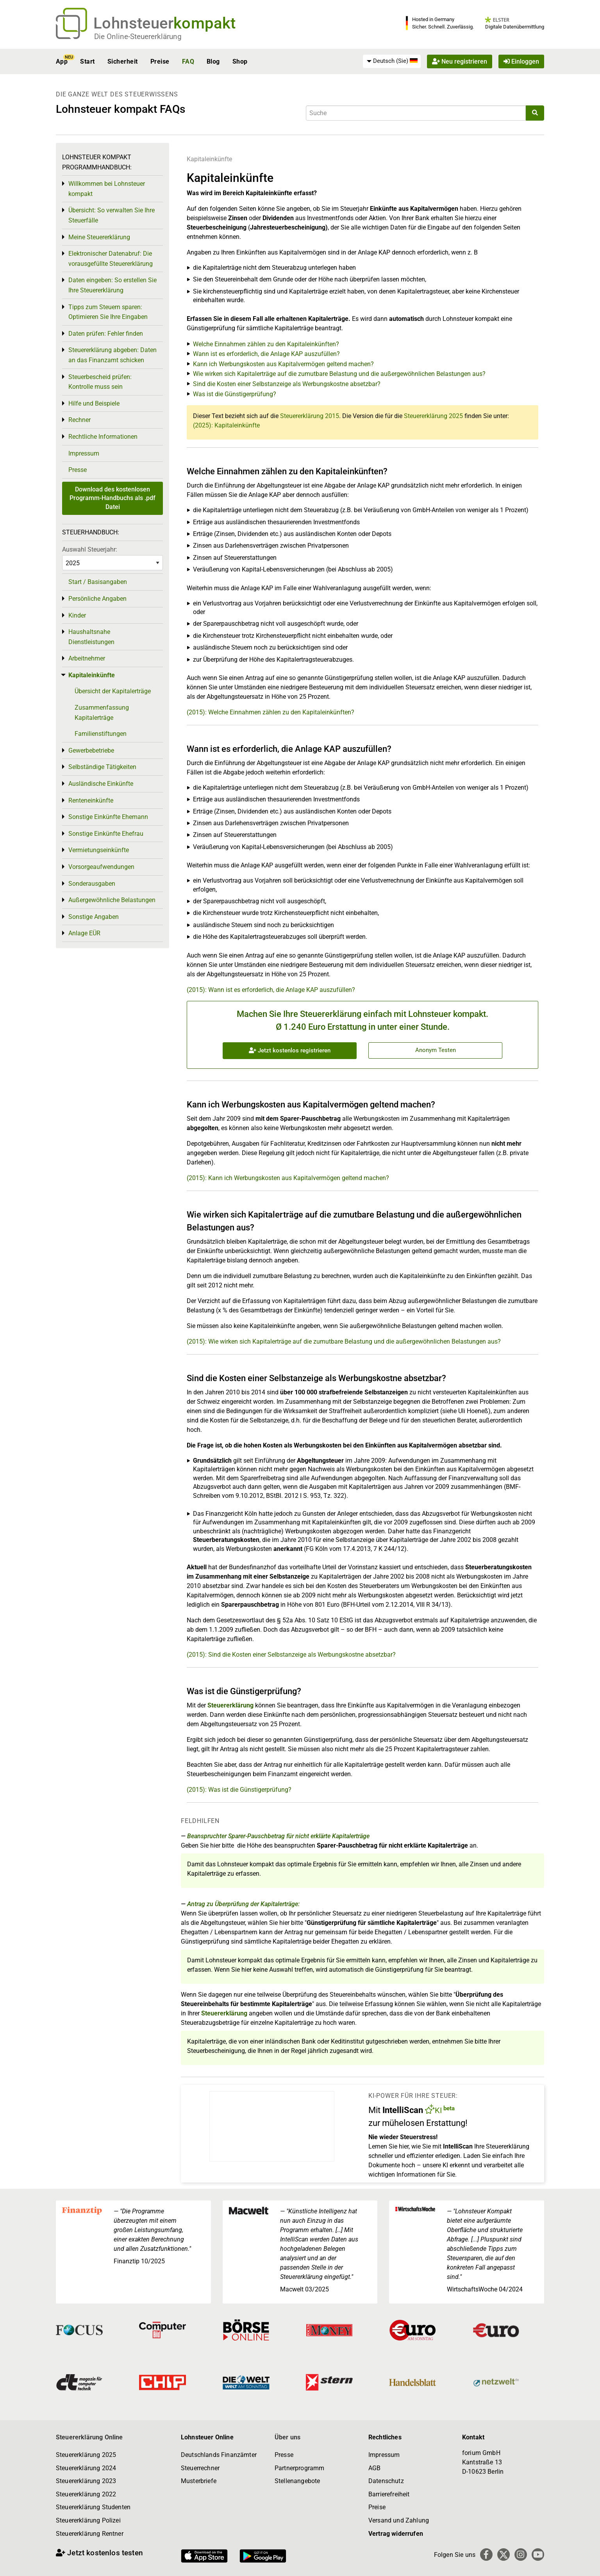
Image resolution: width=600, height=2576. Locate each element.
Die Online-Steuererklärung (138, 36)
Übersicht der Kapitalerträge (113, 691)
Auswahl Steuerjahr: (89, 549)
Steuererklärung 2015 (309, 416)
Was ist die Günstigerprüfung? (234, 394)
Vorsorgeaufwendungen (101, 867)
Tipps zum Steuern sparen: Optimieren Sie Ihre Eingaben (108, 312)
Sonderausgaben (91, 883)
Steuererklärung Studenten (93, 2507)
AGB (374, 2468)
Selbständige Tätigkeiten (102, 767)
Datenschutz (386, 2481)
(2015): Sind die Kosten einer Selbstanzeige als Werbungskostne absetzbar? (291, 1654)
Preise (160, 61)
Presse (77, 470)
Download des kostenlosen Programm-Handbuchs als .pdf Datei (112, 498)
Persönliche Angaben (97, 598)
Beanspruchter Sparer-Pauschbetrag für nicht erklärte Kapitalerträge (278, 1836)
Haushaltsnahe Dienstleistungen (91, 637)
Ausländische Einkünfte (100, 783)
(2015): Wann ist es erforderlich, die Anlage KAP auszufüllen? (271, 989)
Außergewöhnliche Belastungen (111, 900)
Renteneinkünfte (90, 800)
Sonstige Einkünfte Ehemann (108, 817)
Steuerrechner (200, 2468)
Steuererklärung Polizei (88, 2520)
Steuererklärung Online (89, 2437)
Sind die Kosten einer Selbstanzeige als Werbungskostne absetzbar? (286, 384)
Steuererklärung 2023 (86, 2481)
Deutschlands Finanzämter (219, 2455)
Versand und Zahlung (398, 2520)
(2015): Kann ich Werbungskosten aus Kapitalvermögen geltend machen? (288, 1178)
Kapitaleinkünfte (209, 159)
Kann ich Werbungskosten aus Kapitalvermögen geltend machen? (283, 364)
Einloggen (521, 61)
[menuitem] (392, 61)
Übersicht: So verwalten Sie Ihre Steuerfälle (111, 215)
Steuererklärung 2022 (86, 2494)
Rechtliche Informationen (103, 436)
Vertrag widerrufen (395, 2533)
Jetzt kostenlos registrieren (289, 1050)
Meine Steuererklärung (99, 237)
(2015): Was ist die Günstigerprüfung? (239, 1789)
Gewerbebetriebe (91, 750)
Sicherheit (122, 61)
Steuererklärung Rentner (89, 2533)
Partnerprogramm (299, 2468)
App (62, 61)
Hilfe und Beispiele (94, 403)
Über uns (287, 2437)
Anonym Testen (435, 1050)
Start (87, 61)
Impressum (83, 453)
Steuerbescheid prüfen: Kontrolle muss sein (100, 382)
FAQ (188, 61)
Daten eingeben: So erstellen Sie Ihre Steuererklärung (112, 285)
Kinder (77, 615)
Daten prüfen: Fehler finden (105, 333)
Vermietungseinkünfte (98, 850)
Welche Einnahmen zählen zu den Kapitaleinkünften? (266, 344)
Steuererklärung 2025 (433, 416)
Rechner (79, 420)
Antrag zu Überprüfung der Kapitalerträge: (243, 1904)
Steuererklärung (230, 1705)
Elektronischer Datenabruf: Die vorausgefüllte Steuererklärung (110, 258)
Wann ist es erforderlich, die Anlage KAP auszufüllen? (266, 354)
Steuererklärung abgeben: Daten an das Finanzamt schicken (112, 355)
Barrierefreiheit (389, 2494)
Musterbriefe (198, 2481)
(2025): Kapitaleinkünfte (226, 425)
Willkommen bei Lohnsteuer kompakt (106, 189)
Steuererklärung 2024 (86, 2468)
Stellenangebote (297, 2481)
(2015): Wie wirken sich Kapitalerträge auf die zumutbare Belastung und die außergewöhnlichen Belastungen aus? (344, 1341)
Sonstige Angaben (93, 916)
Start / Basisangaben (97, 582)
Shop (240, 61)
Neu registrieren (459, 61)
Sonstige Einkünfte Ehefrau (105, 833)
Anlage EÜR (84, 933)
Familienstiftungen (101, 733)
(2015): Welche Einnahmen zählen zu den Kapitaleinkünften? (270, 712)
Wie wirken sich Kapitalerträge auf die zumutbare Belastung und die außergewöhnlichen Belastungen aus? (339, 373)
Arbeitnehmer (86, 658)
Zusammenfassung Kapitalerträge (102, 712)
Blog (213, 61)
